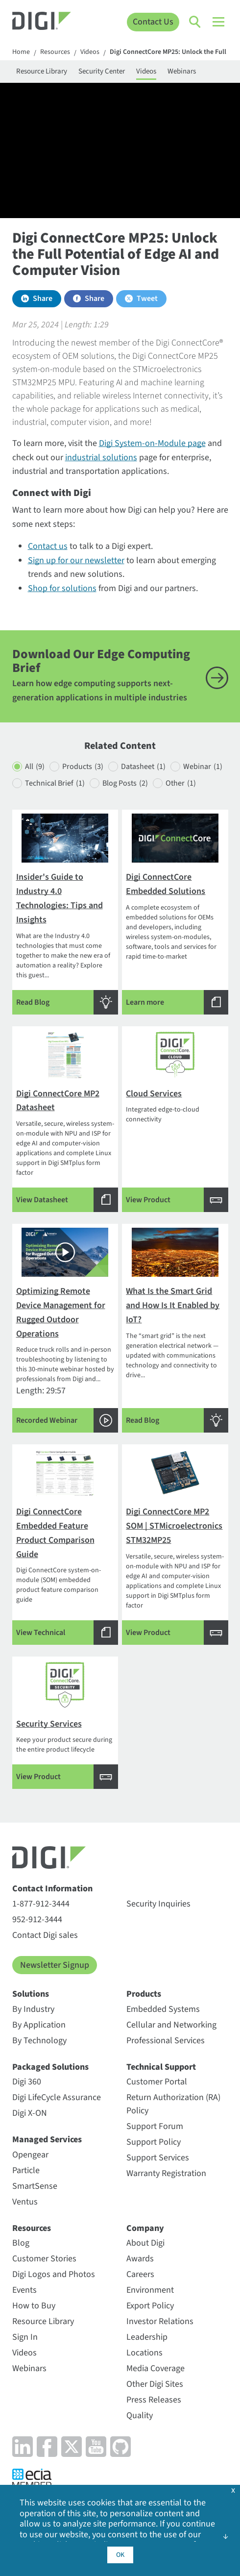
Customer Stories (44, 2259)
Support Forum (154, 2126)
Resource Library (41, 71)
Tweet (147, 298)
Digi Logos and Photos (53, 2274)
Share (42, 298)
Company (145, 2228)
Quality (139, 2415)
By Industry (33, 2009)
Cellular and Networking (171, 2025)
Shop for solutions (62, 588)
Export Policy (150, 2306)
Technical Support (161, 2067)
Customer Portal (156, 2082)
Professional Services (165, 2040)
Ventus (25, 2202)
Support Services (157, 2158)
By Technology (39, 2040)
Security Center (101, 71)
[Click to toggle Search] (195, 22)
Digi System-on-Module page (152, 443)
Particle (26, 2170)
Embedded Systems (163, 2009)
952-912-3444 (37, 1919)
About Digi (145, 2243)
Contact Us (153, 22)
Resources (55, 52)
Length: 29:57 (65, 1330)
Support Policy (153, 2142)
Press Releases (153, 2400)
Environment (150, 2290)
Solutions (30, 1994)
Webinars (182, 71)
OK (120, 2555)
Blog (20, 2243)
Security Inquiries (158, 1904)
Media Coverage (155, 2368)
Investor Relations (159, 2321)
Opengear (30, 2155)
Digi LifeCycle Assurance (56, 2097)
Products (82, 767)
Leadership (147, 2337)
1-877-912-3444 (41, 1904)
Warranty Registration (166, 2173)
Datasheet (143, 767)
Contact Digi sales (45, 1935)
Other (181, 783)
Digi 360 (26, 2082)
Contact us (48, 546)
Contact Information (52, 1888)
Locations (144, 2353)
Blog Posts (125, 783)
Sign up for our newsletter (76, 560)
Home (21, 52)
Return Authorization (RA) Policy (173, 2104)
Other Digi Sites (154, 2384)
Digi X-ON (29, 2113)
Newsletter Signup (54, 1965)
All (35, 767)
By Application (39, 2025)
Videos (89, 52)
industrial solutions (101, 457)
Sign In (25, 2337)
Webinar (202, 767)
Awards (140, 2259)
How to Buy (33, 2306)
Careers (140, 2274)
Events (24, 2290)
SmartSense (34, 2186)
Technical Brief (55, 783)
